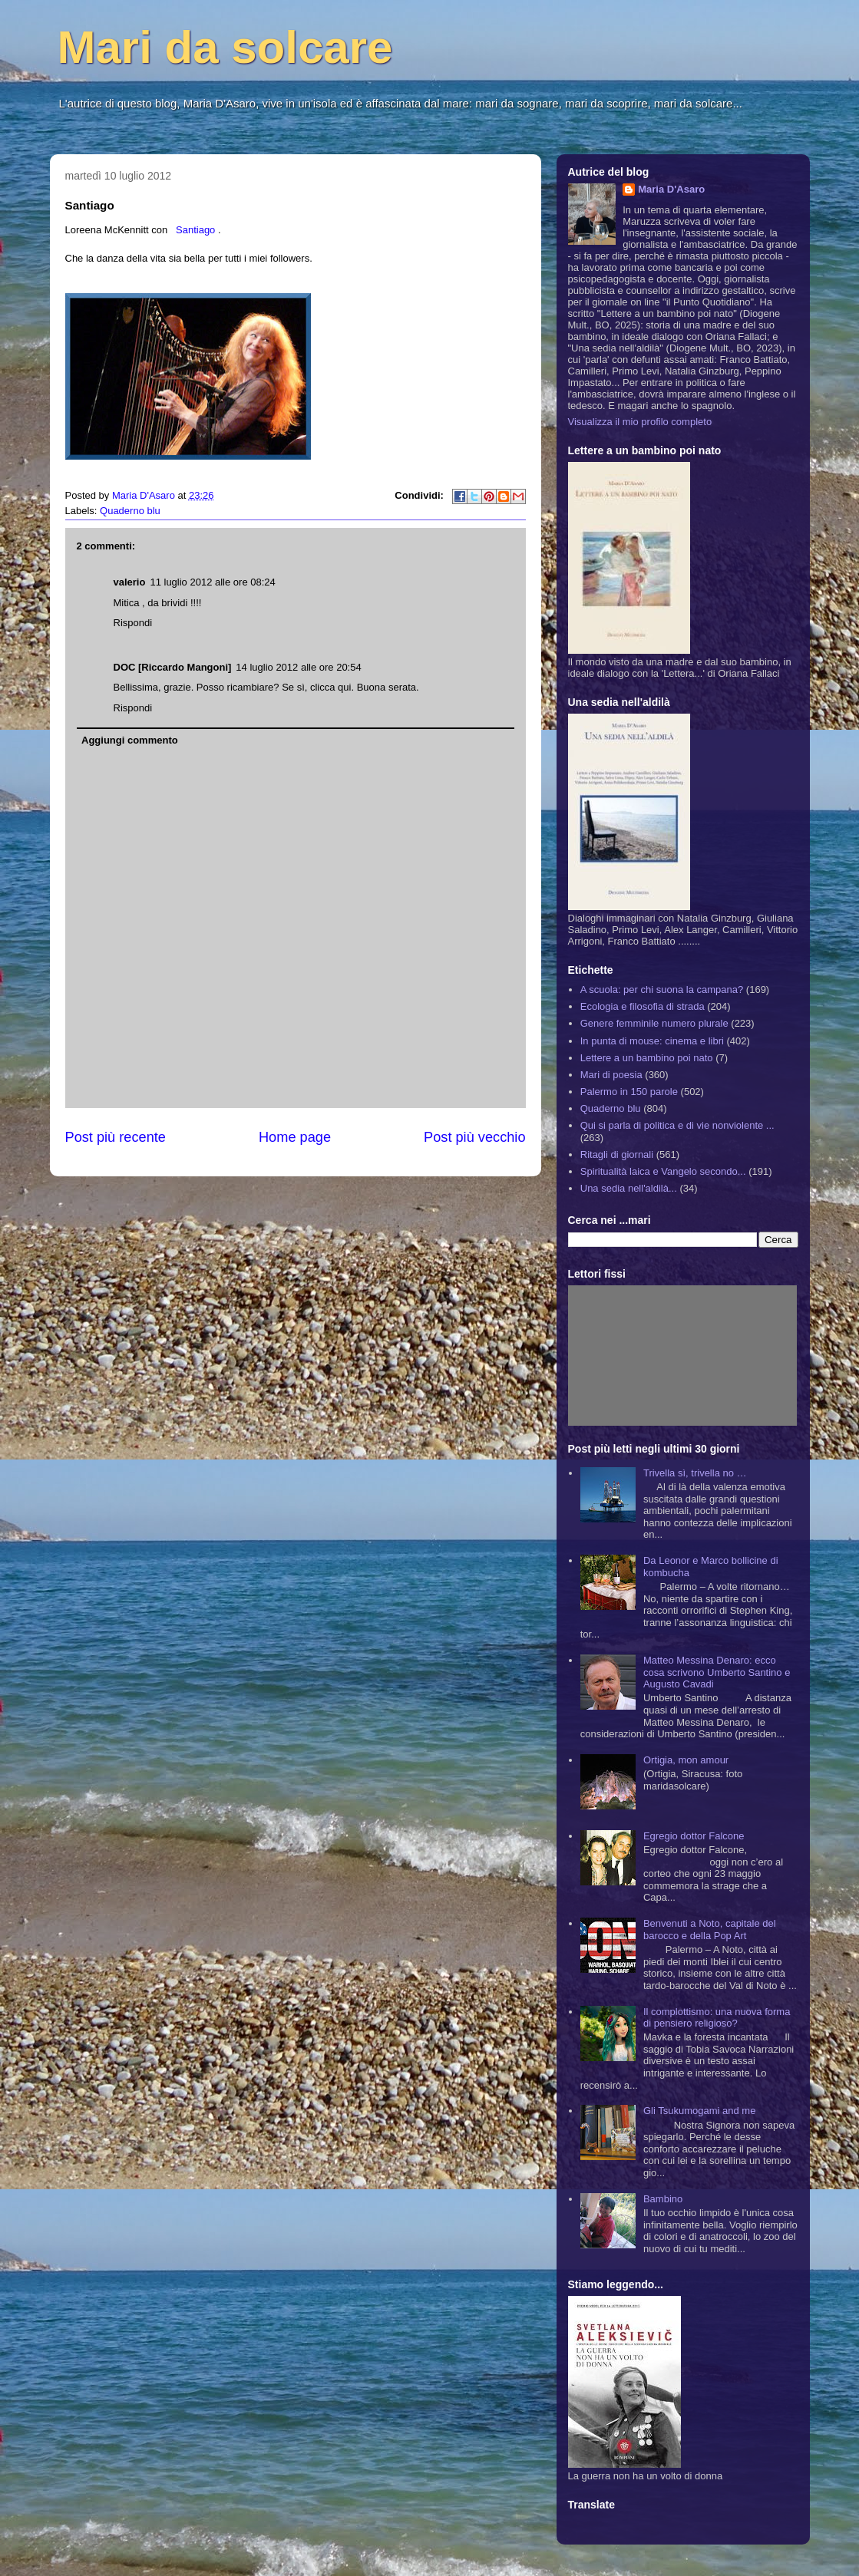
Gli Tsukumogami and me (699, 2110)
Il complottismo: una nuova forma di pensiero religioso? (716, 2018)
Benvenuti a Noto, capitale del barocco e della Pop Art (709, 1929)
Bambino (662, 2199)
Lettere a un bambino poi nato (646, 1058)
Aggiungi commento (129, 740)
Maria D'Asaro (145, 495)
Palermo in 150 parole (629, 1091)
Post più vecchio (474, 1137)
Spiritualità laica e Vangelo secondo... (663, 1171)
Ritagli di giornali (616, 1154)
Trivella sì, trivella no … (695, 1473)
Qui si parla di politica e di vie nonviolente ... (677, 1125)
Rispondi (133, 622)
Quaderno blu (130, 510)
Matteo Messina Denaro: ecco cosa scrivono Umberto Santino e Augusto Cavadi (716, 1672)
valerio (130, 582)
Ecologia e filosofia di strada (642, 1006)
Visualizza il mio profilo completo (640, 421)
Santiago (195, 230)
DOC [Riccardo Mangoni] (173, 667)
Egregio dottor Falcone (694, 1836)
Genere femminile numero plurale (654, 1023)
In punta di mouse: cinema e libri (652, 1041)
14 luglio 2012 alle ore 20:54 (298, 667)
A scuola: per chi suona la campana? (661, 989)
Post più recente (115, 1137)
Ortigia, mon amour (685, 1760)
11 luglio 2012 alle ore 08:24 (212, 582)
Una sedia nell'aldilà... (628, 1188)
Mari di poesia (611, 1074)
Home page (295, 1137)
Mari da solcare (225, 47)
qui (344, 687)
